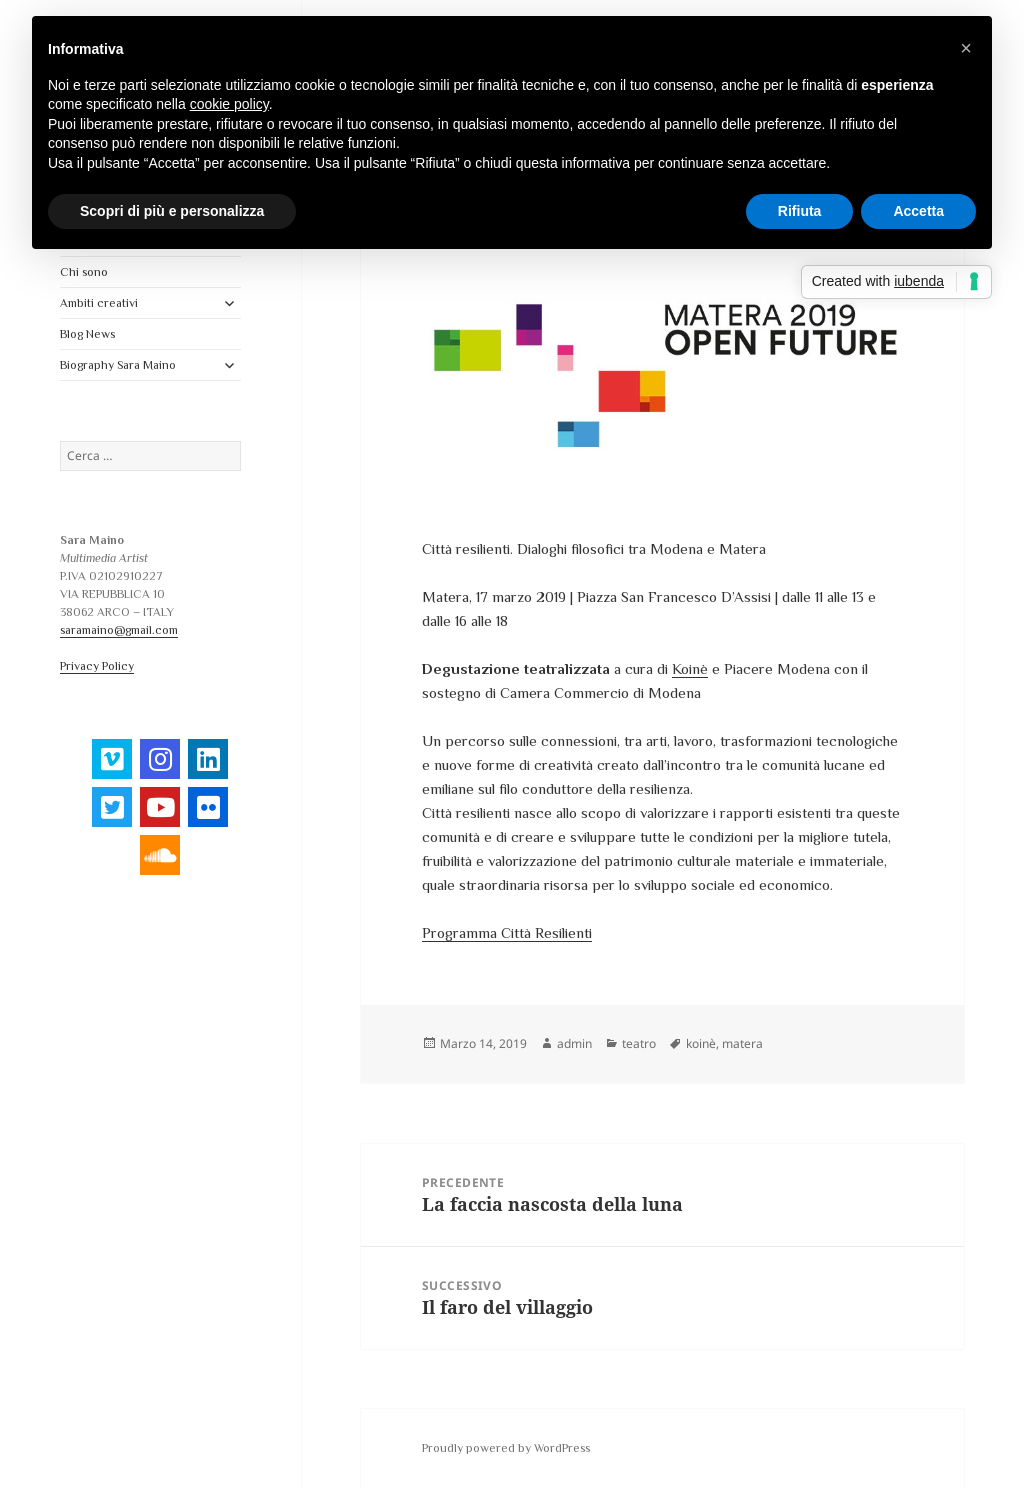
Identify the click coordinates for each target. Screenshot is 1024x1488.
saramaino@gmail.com (119, 630)
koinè (701, 1043)
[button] (966, 48)
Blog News (87, 334)
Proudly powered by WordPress (506, 1448)
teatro (639, 1043)
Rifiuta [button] (800, 211)
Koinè (690, 668)
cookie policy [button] (229, 104)
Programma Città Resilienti (507, 932)
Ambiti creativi (99, 303)
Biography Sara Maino (118, 365)
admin (574, 1043)
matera (742, 1043)
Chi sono (84, 272)
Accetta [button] (918, 211)
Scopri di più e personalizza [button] (172, 211)
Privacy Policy (97, 666)
